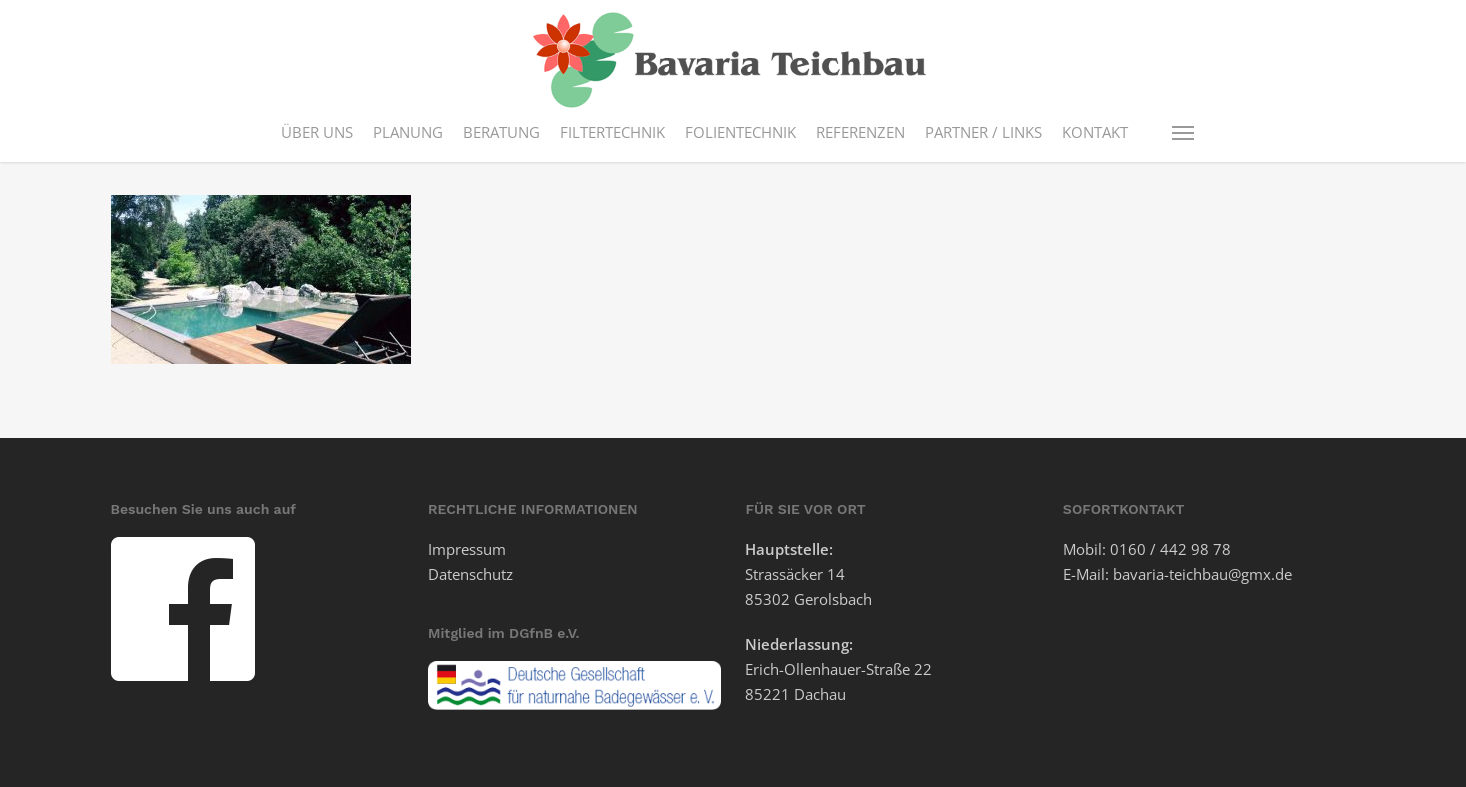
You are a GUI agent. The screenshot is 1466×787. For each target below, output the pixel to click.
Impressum (467, 549)
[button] (1184, 132)
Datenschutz (470, 574)
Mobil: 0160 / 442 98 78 (1147, 549)
